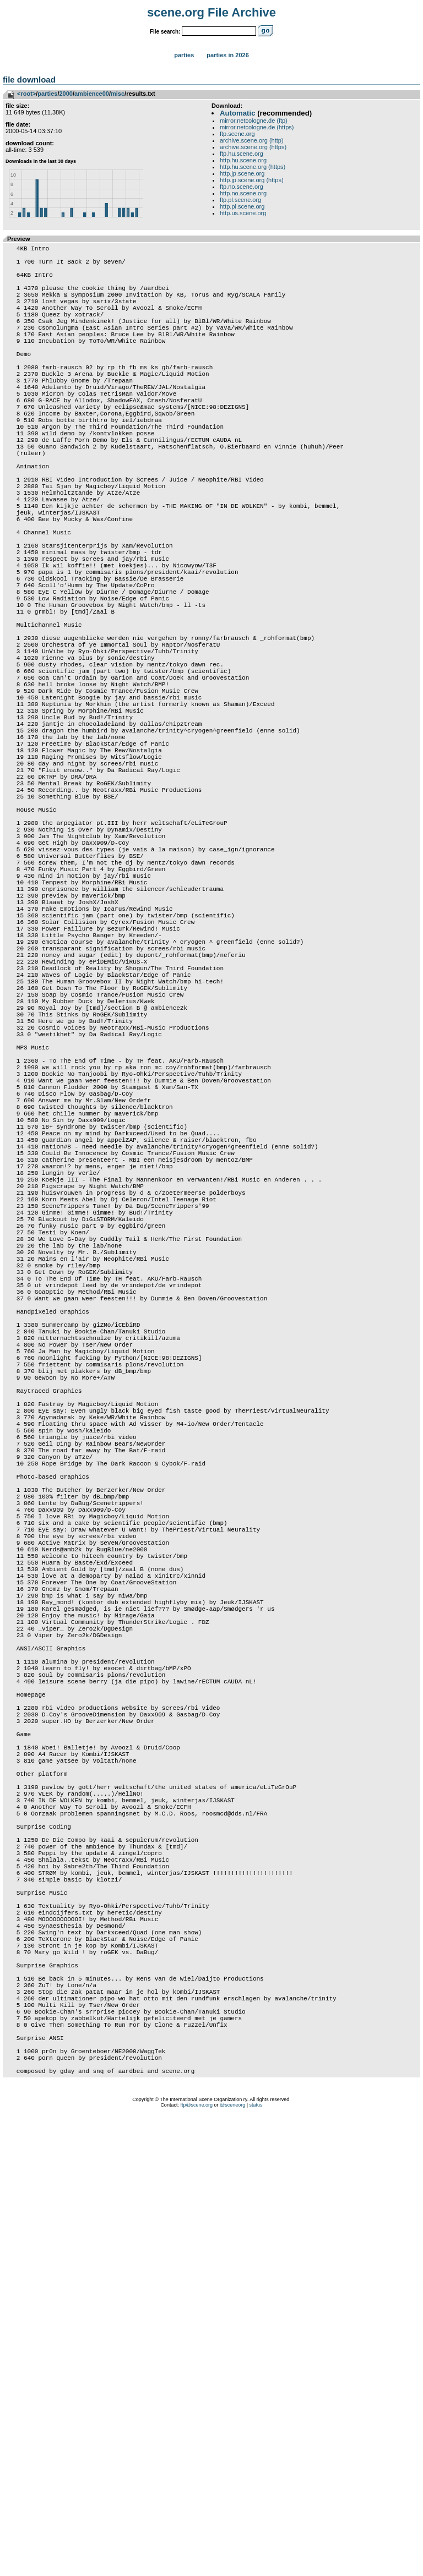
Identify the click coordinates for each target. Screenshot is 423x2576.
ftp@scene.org (196, 2562)
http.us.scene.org (243, 213)
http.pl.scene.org (242, 206)
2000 (65, 93)
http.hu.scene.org (243, 160)
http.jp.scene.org (242, 173)
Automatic (237, 113)
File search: (165, 32)
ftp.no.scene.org (241, 186)
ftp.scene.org (237, 133)
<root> (26, 93)
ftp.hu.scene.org (241, 153)
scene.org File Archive (211, 12)
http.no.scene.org (243, 193)
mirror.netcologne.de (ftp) (254, 120)
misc (117, 93)
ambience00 (91, 93)
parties (47, 93)
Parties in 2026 (227, 55)
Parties (184, 55)
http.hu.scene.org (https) (252, 166)
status (256, 2562)
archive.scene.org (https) (253, 147)
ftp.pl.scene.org (240, 199)
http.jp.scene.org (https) (252, 180)
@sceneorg (232, 2562)
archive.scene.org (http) (252, 140)
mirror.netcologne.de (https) (257, 127)
